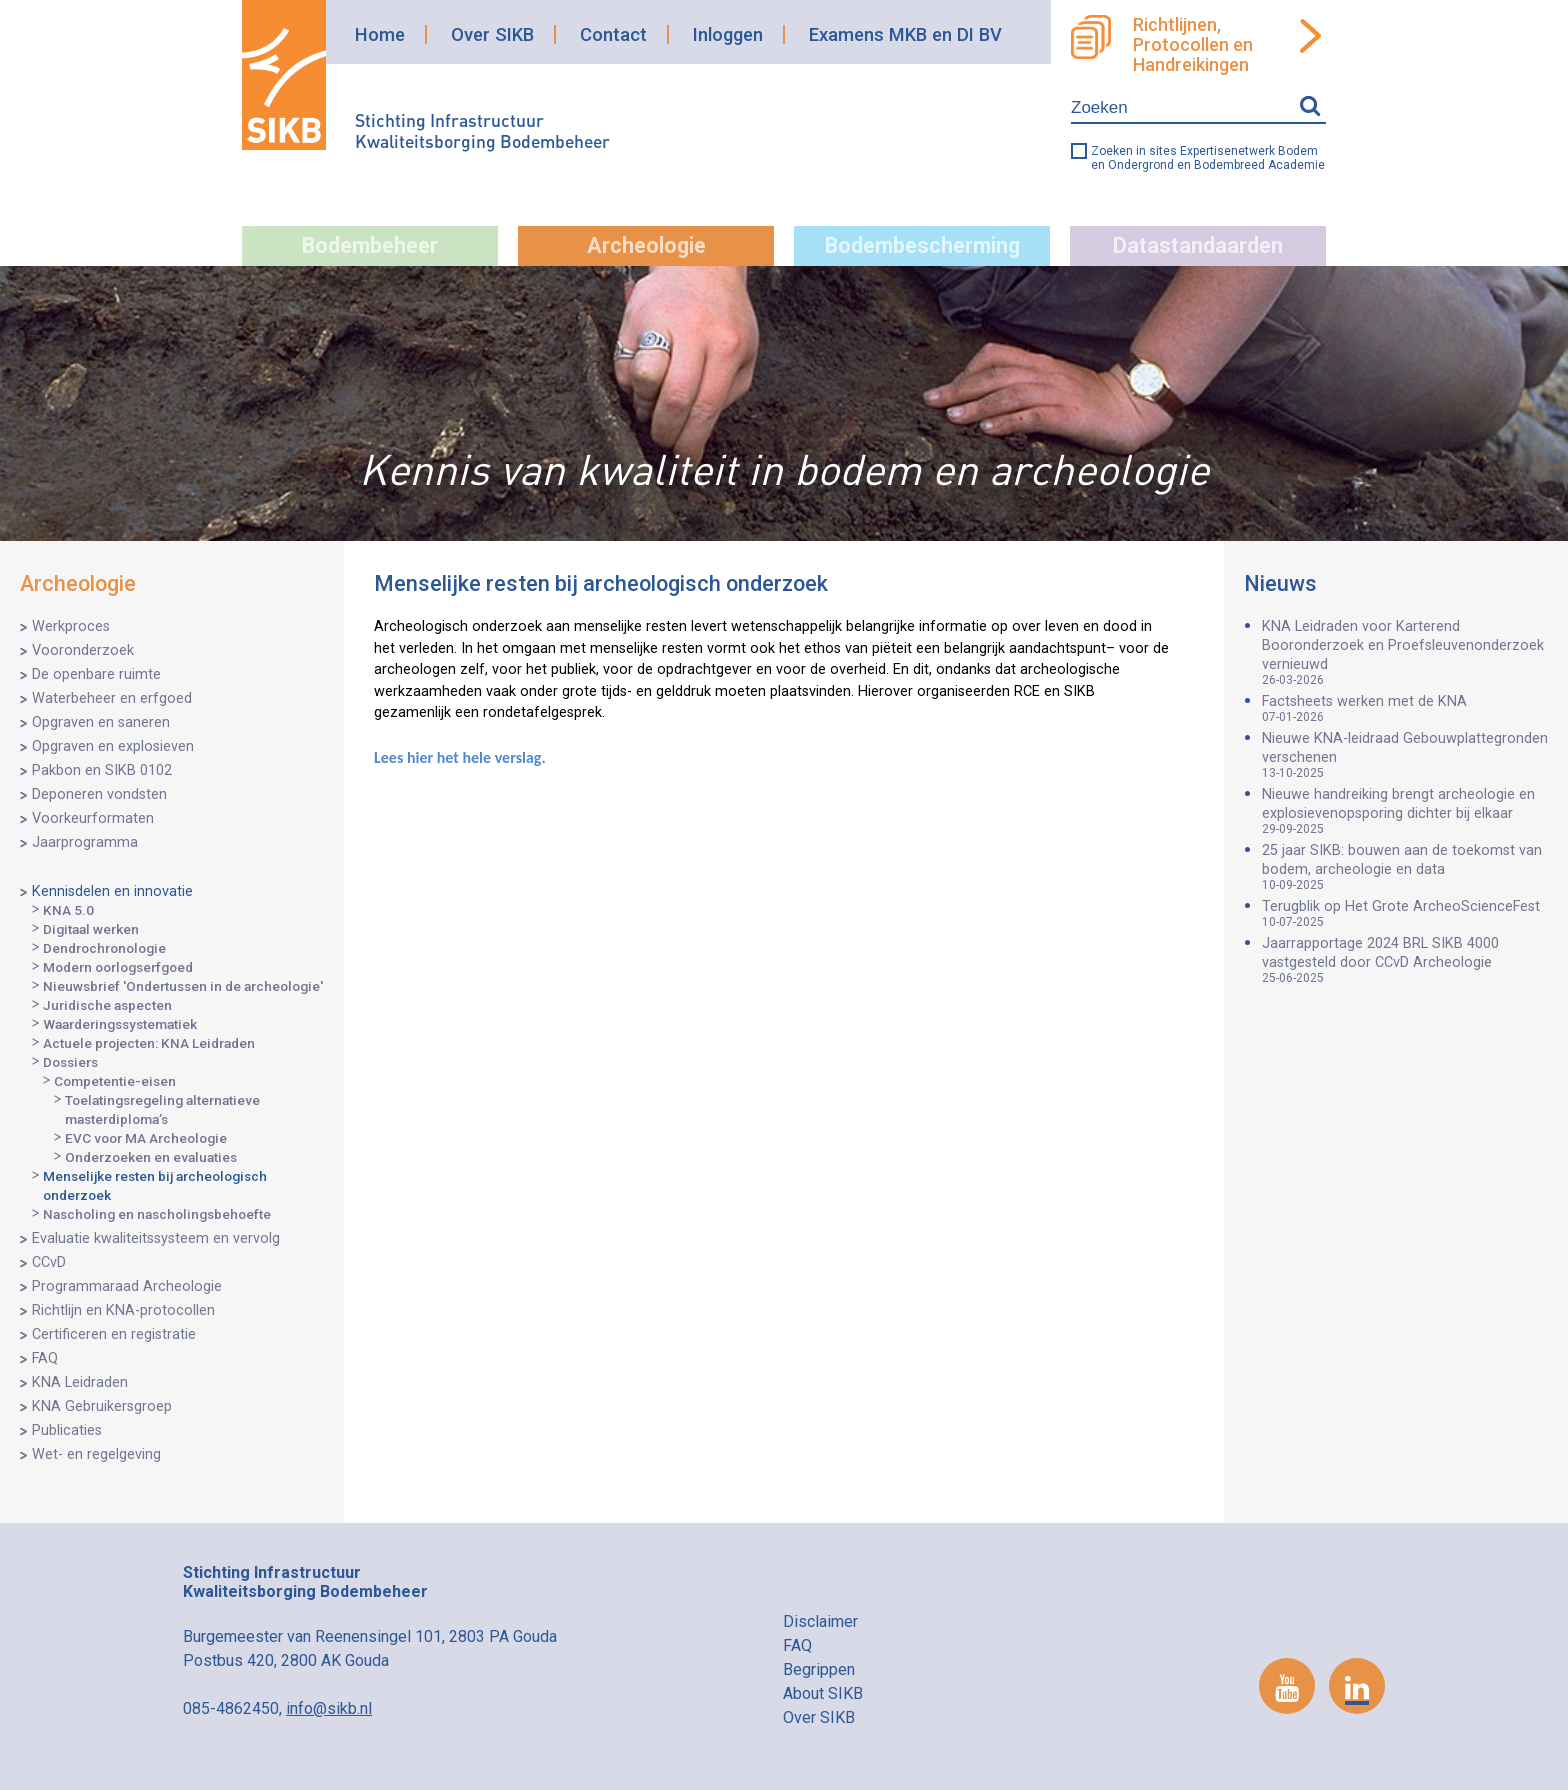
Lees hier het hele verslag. (460, 757)
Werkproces (71, 626)
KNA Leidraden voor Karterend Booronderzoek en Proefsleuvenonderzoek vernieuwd (1405, 652)
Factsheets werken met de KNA (1405, 708)
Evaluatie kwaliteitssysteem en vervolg (156, 1238)
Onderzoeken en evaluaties (151, 1157)
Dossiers (70, 1062)
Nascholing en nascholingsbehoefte (157, 1214)
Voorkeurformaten (93, 818)
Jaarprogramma (85, 842)
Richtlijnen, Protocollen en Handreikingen (1193, 45)
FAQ (45, 1358)
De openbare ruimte (96, 674)
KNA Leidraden (80, 1382)
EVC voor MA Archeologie (146, 1138)
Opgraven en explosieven (113, 746)
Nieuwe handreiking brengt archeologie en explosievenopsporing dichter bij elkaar (1405, 811)
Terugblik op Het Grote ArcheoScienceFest (1405, 913)
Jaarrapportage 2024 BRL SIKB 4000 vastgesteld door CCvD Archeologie (1405, 960)
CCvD (49, 1262)
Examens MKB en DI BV (905, 34)
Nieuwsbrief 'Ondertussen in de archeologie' (183, 986)
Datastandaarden (1198, 245)
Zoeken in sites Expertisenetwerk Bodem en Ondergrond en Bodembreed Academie (1208, 158)
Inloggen (728, 34)
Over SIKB (492, 34)
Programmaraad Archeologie (127, 1286)
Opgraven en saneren (101, 722)
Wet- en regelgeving (96, 1454)
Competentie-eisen (115, 1081)
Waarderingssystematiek (120, 1024)
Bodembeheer (370, 245)
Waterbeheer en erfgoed (112, 698)
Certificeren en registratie (114, 1334)
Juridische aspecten (107, 1005)
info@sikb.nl (329, 1708)
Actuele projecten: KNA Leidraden (149, 1043)
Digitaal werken (91, 929)
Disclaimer (820, 1621)
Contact (613, 34)
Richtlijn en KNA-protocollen (123, 1310)
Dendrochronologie (104, 948)
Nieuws (1280, 583)
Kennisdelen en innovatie (112, 891)
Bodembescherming (922, 245)
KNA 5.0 (68, 910)
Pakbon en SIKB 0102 (102, 770)
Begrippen (819, 1669)
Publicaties (67, 1430)
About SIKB (823, 1693)
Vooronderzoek (83, 650)
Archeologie (646, 245)
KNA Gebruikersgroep (102, 1406)
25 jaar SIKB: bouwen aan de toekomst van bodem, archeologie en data (1405, 867)
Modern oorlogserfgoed (118, 967)
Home (380, 34)
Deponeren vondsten (99, 794)
